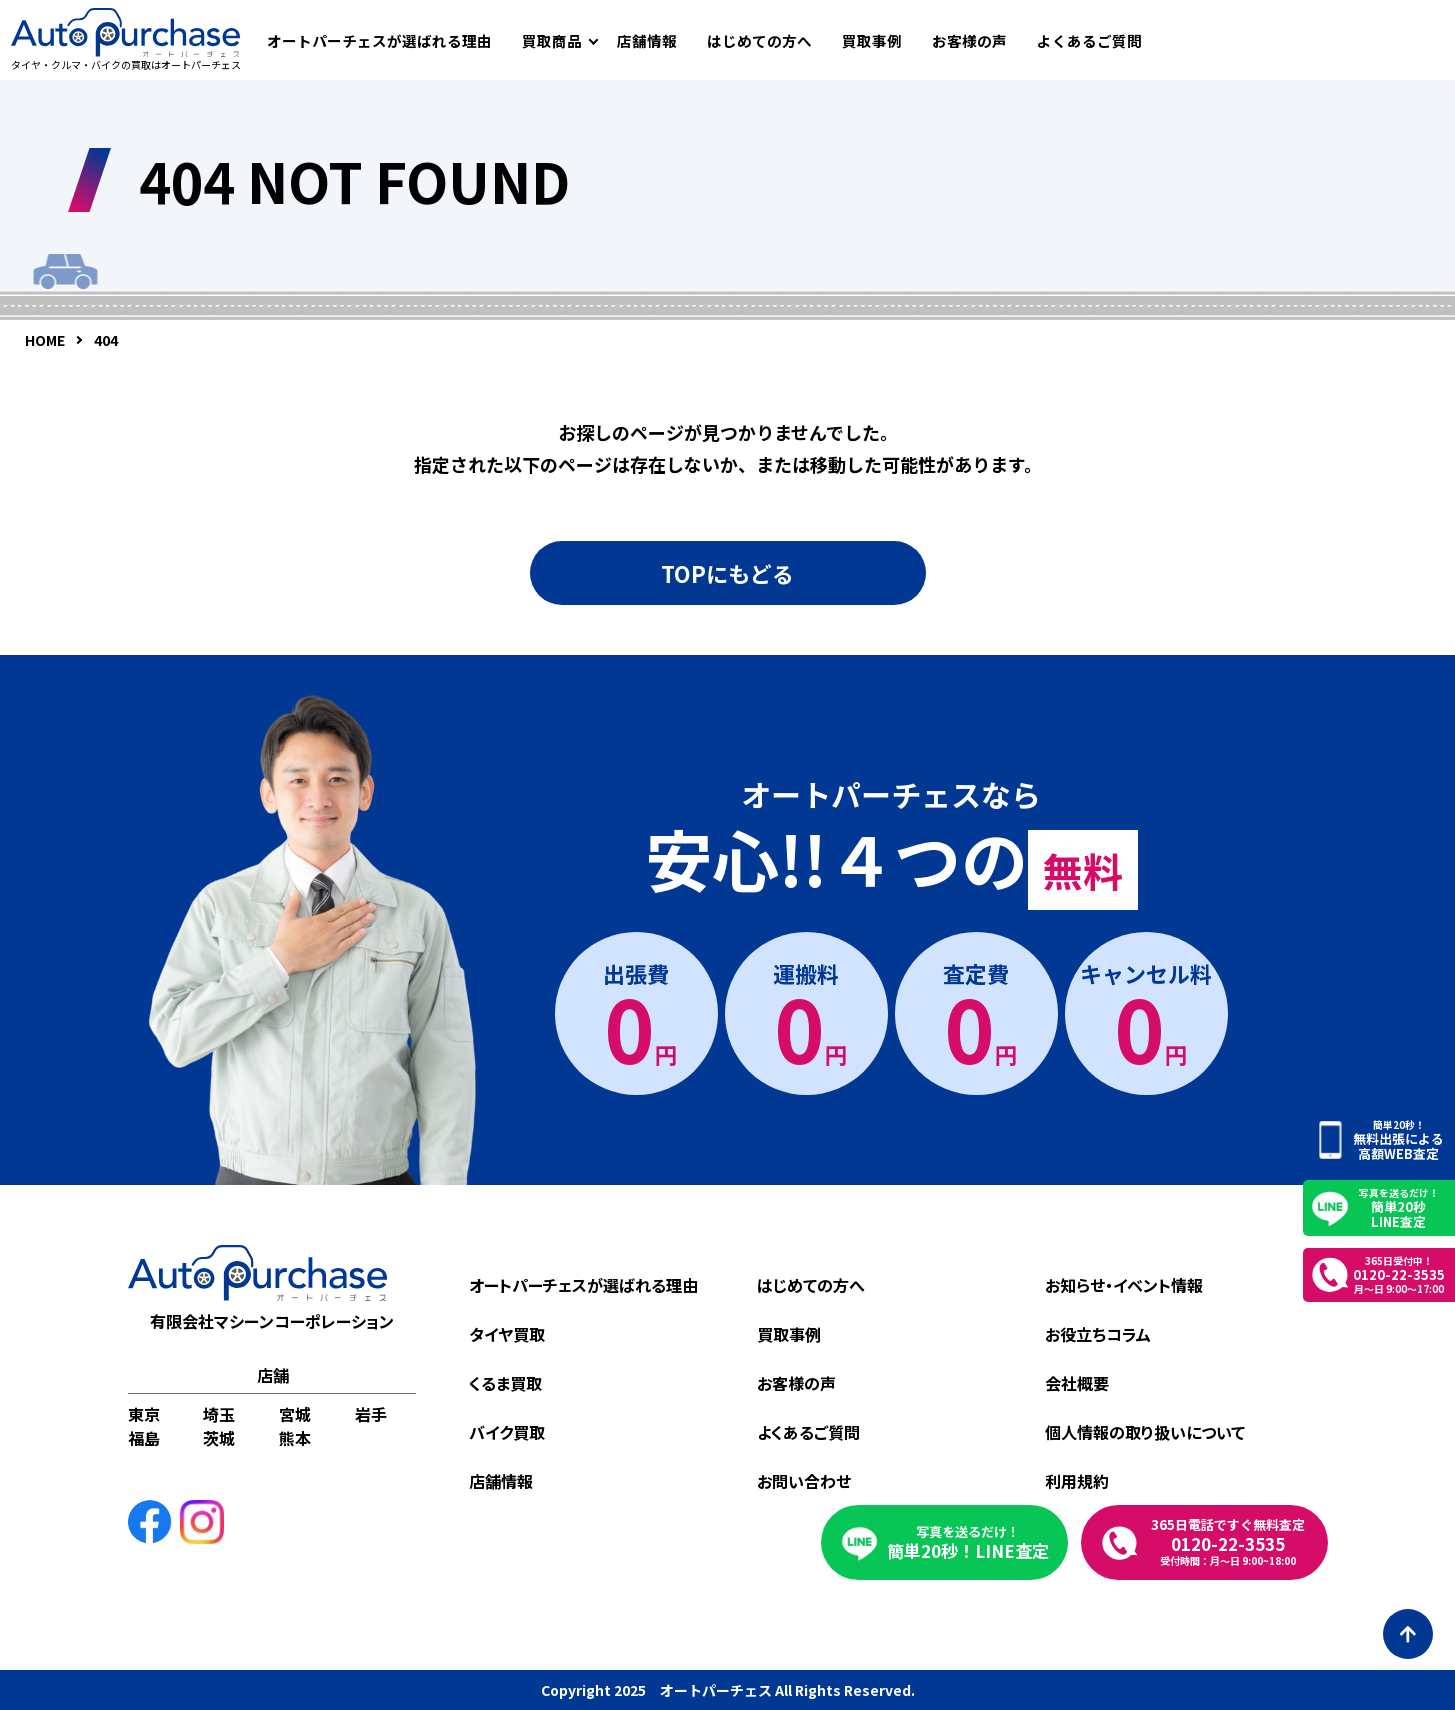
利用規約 (1077, 1481)
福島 (144, 1438)
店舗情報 (647, 40)
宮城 (295, 1414)
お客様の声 (969, 40)
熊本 (295, 1438)
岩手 (371, 1414)
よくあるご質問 (1089, 40)
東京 (144, 1414)
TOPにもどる (727, 573)
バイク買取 (507, 1432)
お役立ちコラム (1098, 1334)
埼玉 (219, 1414)
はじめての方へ (759, 40)
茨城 (219, 1438)
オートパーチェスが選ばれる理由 (379, 40)
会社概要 (1077, 1383)
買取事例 (872, 40)
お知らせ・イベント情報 (1124, 1285)
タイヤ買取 (507, 1334)
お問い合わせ (804, 1481)
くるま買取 (505, 1383)
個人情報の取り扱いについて (1145, 1432)
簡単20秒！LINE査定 (968, 1542)
